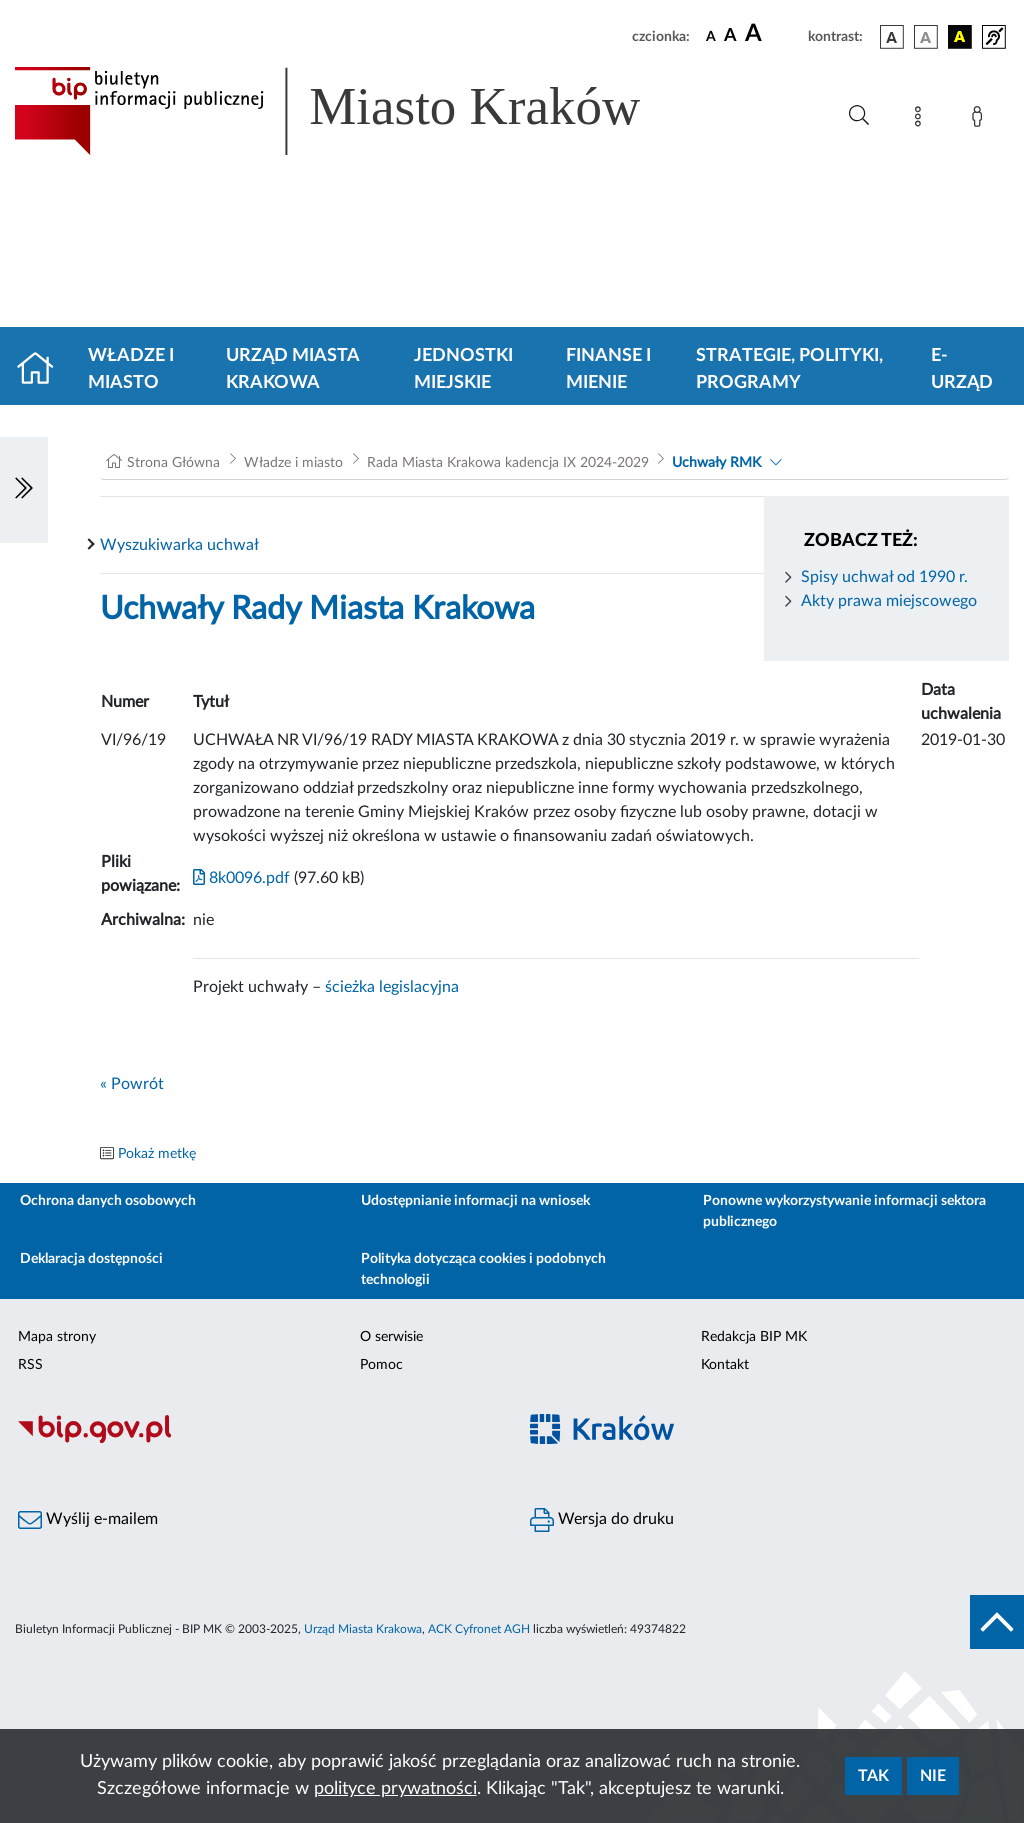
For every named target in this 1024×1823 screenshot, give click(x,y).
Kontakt (725, 1365)
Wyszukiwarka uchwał (179, 545)
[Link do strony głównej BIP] (356, 111)
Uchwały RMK (716, 463)
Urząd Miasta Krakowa (292, 369)
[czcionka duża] (773, 34)
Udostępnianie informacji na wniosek (475, 1201)
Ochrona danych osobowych (108, 1201)
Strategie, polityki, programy (789, 369)
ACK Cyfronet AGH (479, 1629)
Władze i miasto (131, 369)
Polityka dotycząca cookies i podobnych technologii (483, 1269)
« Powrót (132, 1084)
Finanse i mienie (608, 369)
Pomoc (381, 1365)
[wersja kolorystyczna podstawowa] (892, 37)
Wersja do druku (602, 1520)
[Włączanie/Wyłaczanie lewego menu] (24, 490)
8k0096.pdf (241, 878)
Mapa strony (57, 1337)
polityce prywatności (395, 1789)
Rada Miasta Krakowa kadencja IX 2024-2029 (508, 463)
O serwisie (391, 1337)
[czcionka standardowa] (711, 36)
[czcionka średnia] (730, 36)
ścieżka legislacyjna (392, 987)
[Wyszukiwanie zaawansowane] (859, 116)
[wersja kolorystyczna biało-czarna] (926, 37)
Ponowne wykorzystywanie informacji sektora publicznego (844, 1211)
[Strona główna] (43, 370)
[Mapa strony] (922, 120)
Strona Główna (173, 463)
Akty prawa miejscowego (889, 601)
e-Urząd (962, 369)
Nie (933, 1776)
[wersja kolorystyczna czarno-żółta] (960, 37)
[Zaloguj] (981, 120)
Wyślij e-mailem (88, 1520)
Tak (873, 1776)
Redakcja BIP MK (754, 1337)
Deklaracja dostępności (91, 1259)
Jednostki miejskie (463, 369)
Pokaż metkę (157, 1154)
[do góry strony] (997, 1622)
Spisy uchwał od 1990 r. (884, 577)
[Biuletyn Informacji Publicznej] (256, 1441)
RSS (30, 1365)
